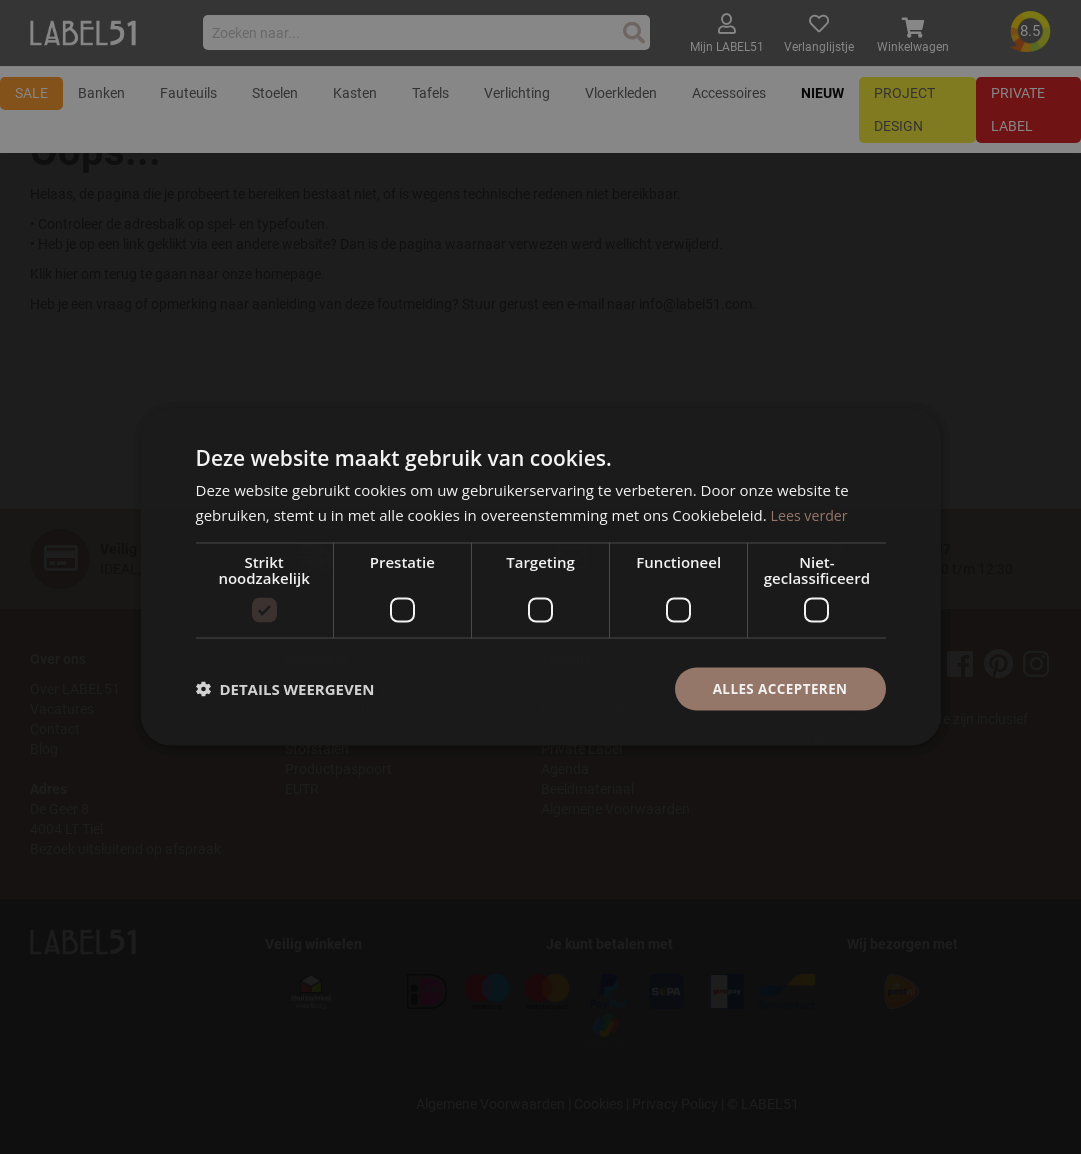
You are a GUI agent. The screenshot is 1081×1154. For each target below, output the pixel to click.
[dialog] (540, 577)
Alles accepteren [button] (778, 688)
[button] (285, 689)
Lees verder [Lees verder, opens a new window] (812, 514)
